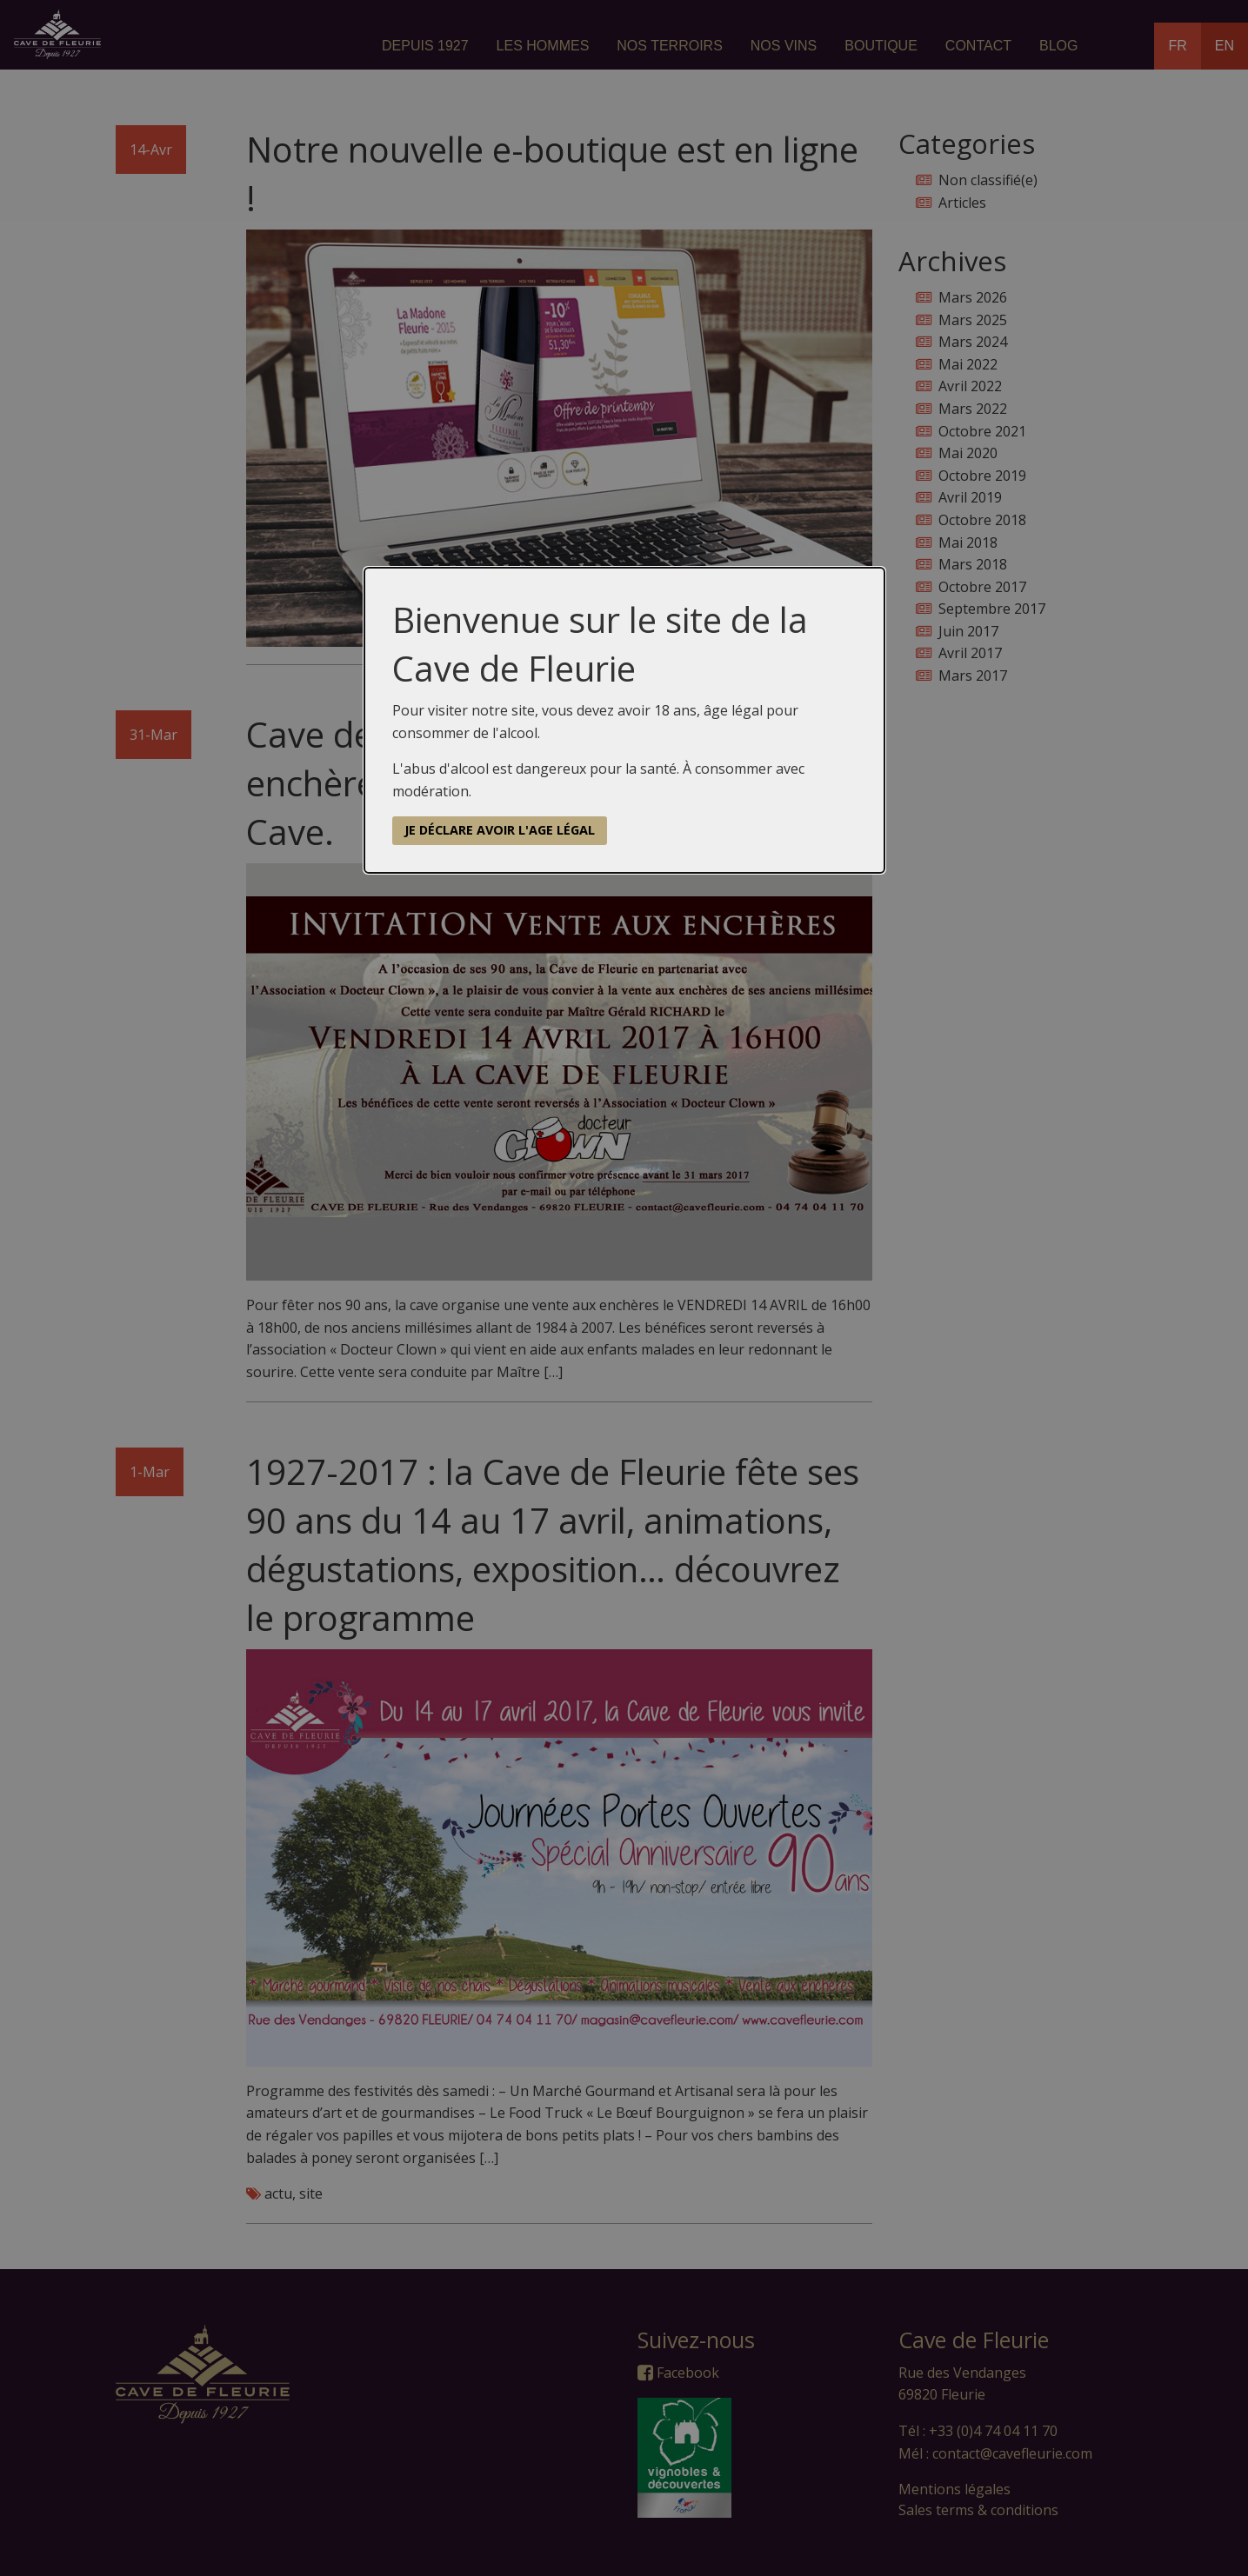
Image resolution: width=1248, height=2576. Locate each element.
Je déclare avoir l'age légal (499, 830)
